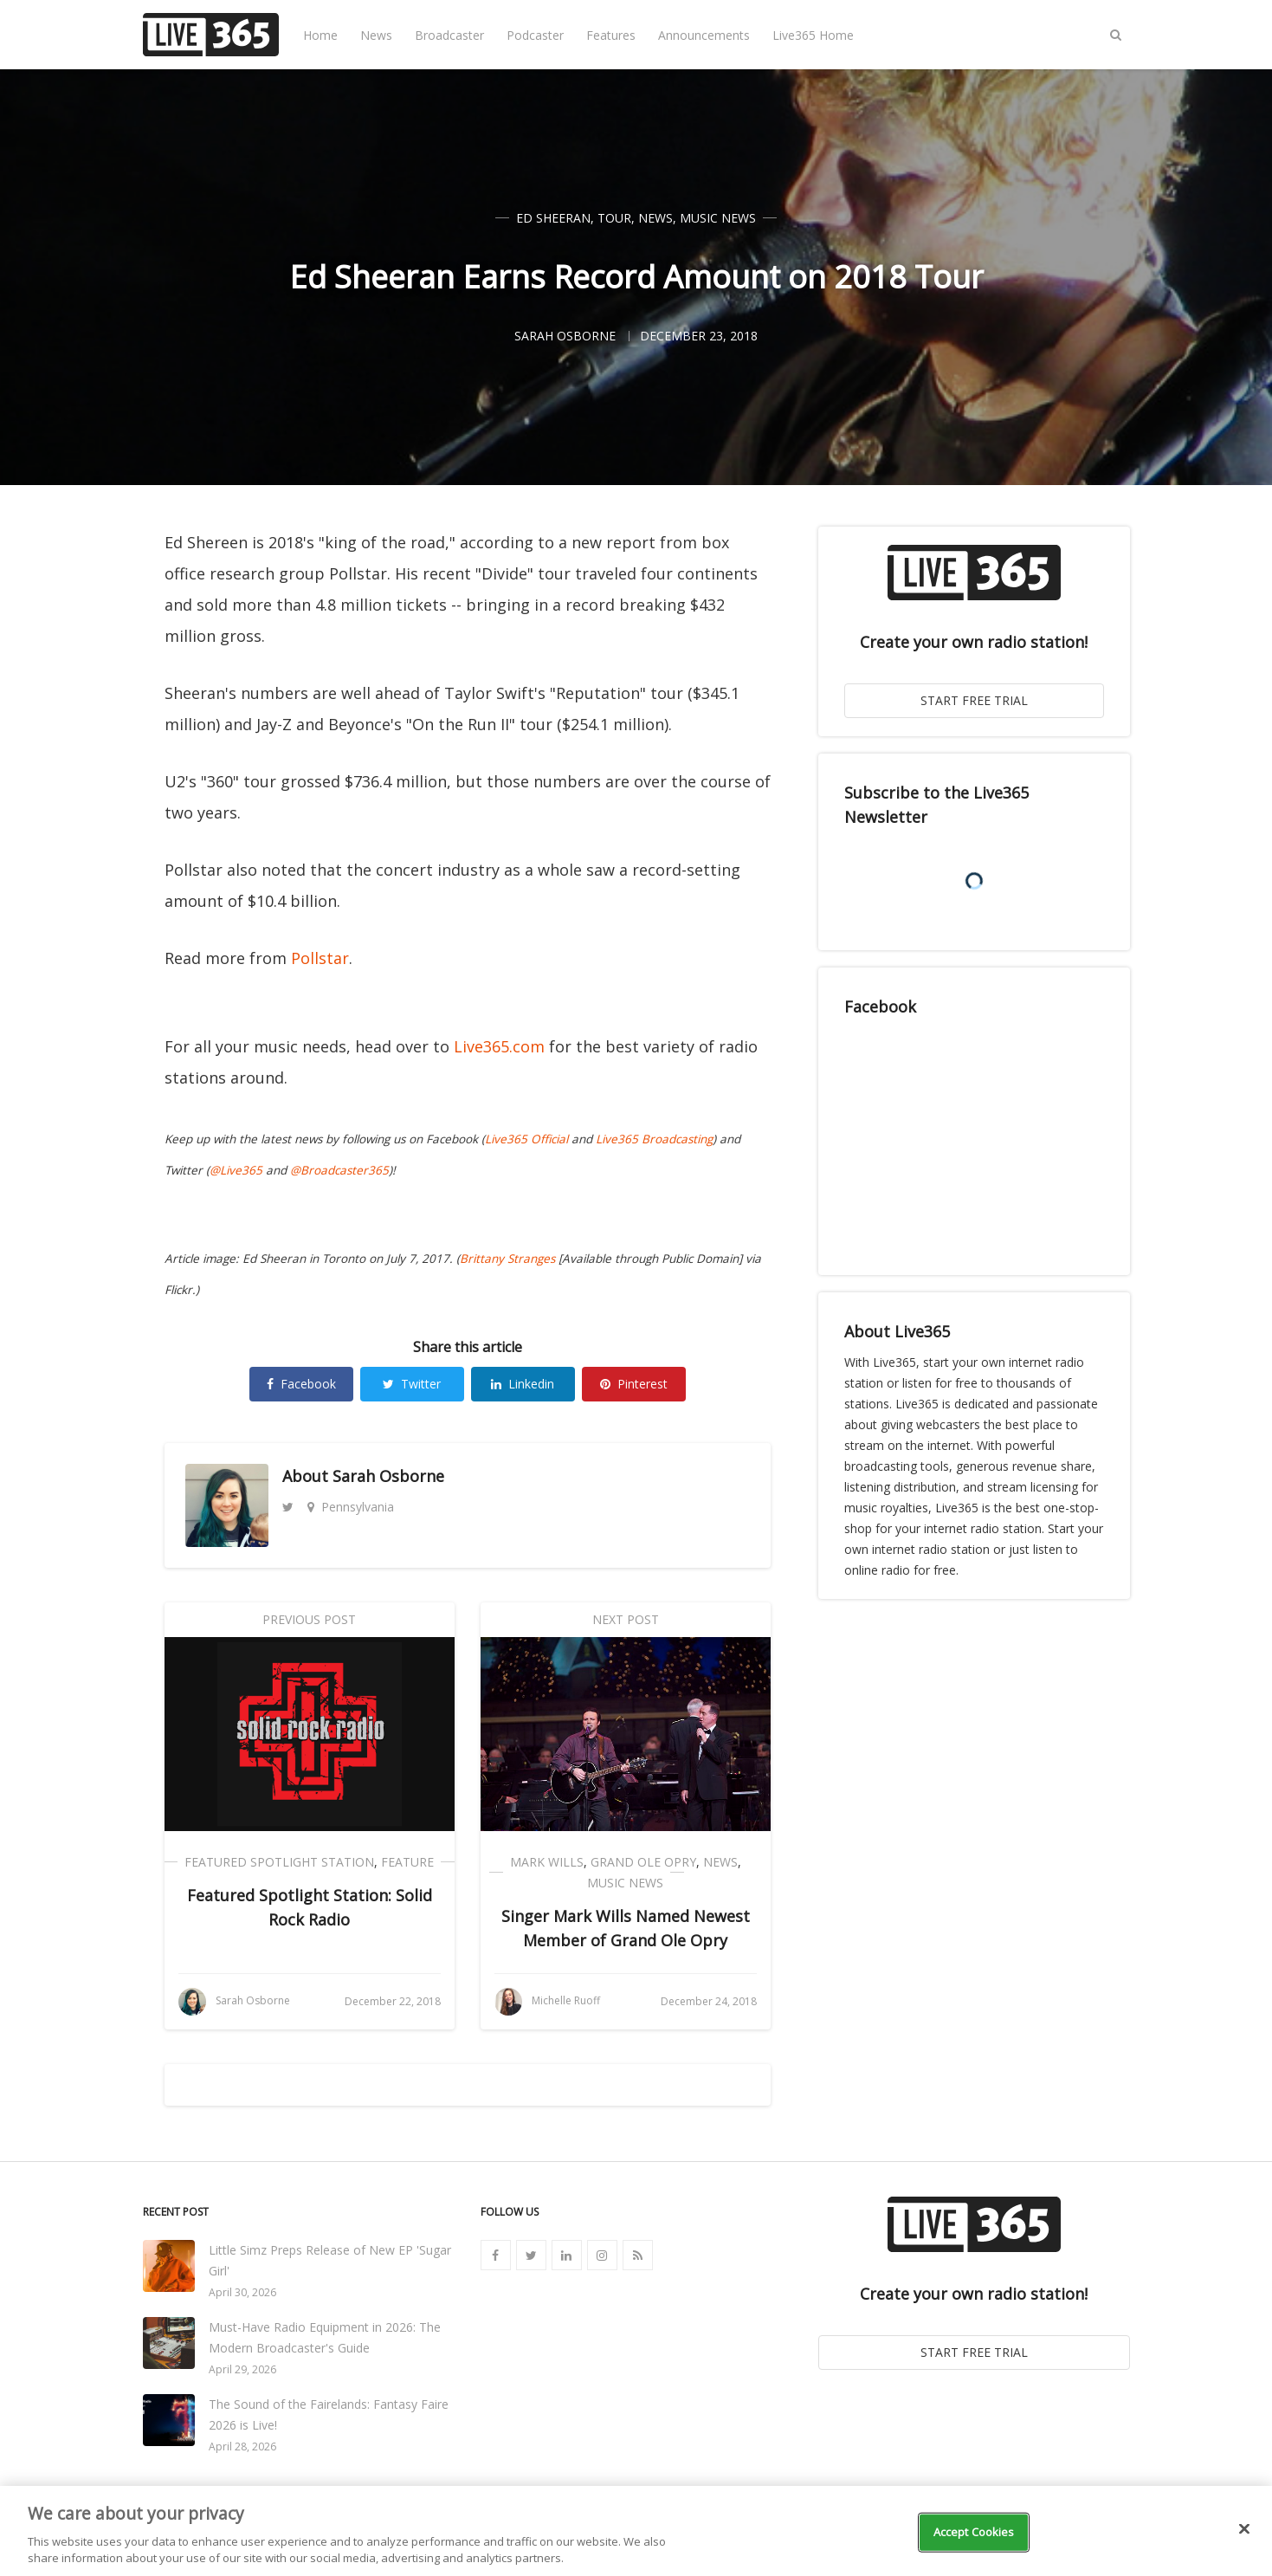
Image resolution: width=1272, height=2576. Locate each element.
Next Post (625, 1619)
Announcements (704, 35)
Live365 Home (813, 35)
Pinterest (634, 1383)
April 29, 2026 (242, 2369)
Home (320, 35)
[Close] (1244, 2529)
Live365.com (499, 1046)
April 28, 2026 (242, 2446)
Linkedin (522, 1383)
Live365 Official (526, 1139)
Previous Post (309, 1619)
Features (611, 35)
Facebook (301, 1383)
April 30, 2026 (242, 2292)
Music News (718, 218)
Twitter (412, 1383)
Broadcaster (449, 35)
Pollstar (320, 958)
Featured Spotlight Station (279, 1862)
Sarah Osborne (388, 1476)
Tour (614, 218)
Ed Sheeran (553, 218)
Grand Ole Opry (643, 1862)
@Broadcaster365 (339, 1170)
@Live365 (236, 1170)
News (376, 35)
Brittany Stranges (507, 1258)
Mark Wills (547, 1862)
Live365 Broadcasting (654, 1139)
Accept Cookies (974, 2532)
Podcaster (535, 35)
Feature (407, 1862)
